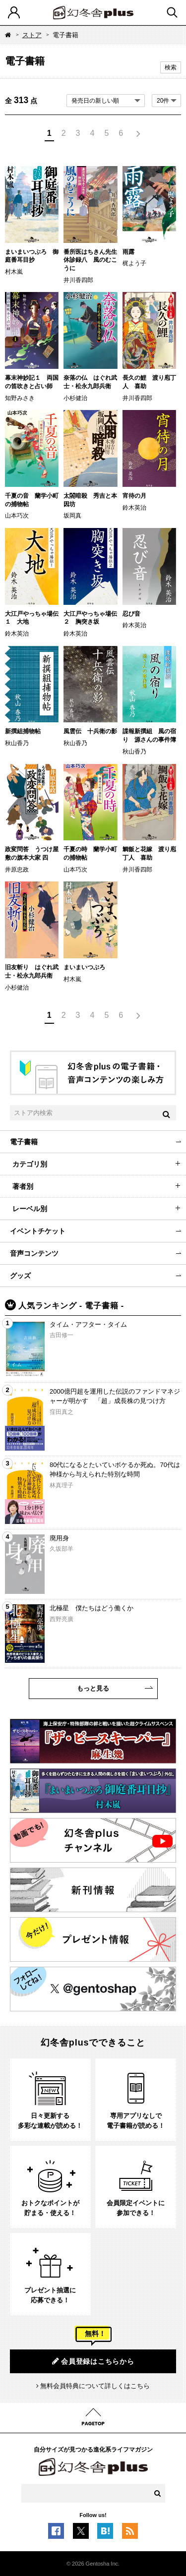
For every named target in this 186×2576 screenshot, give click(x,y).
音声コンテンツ (34, 1253)
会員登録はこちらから (93, 2361)
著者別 (22, 1186)
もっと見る (93, 1688)
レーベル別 (29, 1209)
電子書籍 (24, 1142)
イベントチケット (37, 1231)
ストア (32, 35)
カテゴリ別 (29, 1164)
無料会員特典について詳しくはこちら (95, 2386)
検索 (171, 67)
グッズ (20, 1276)
